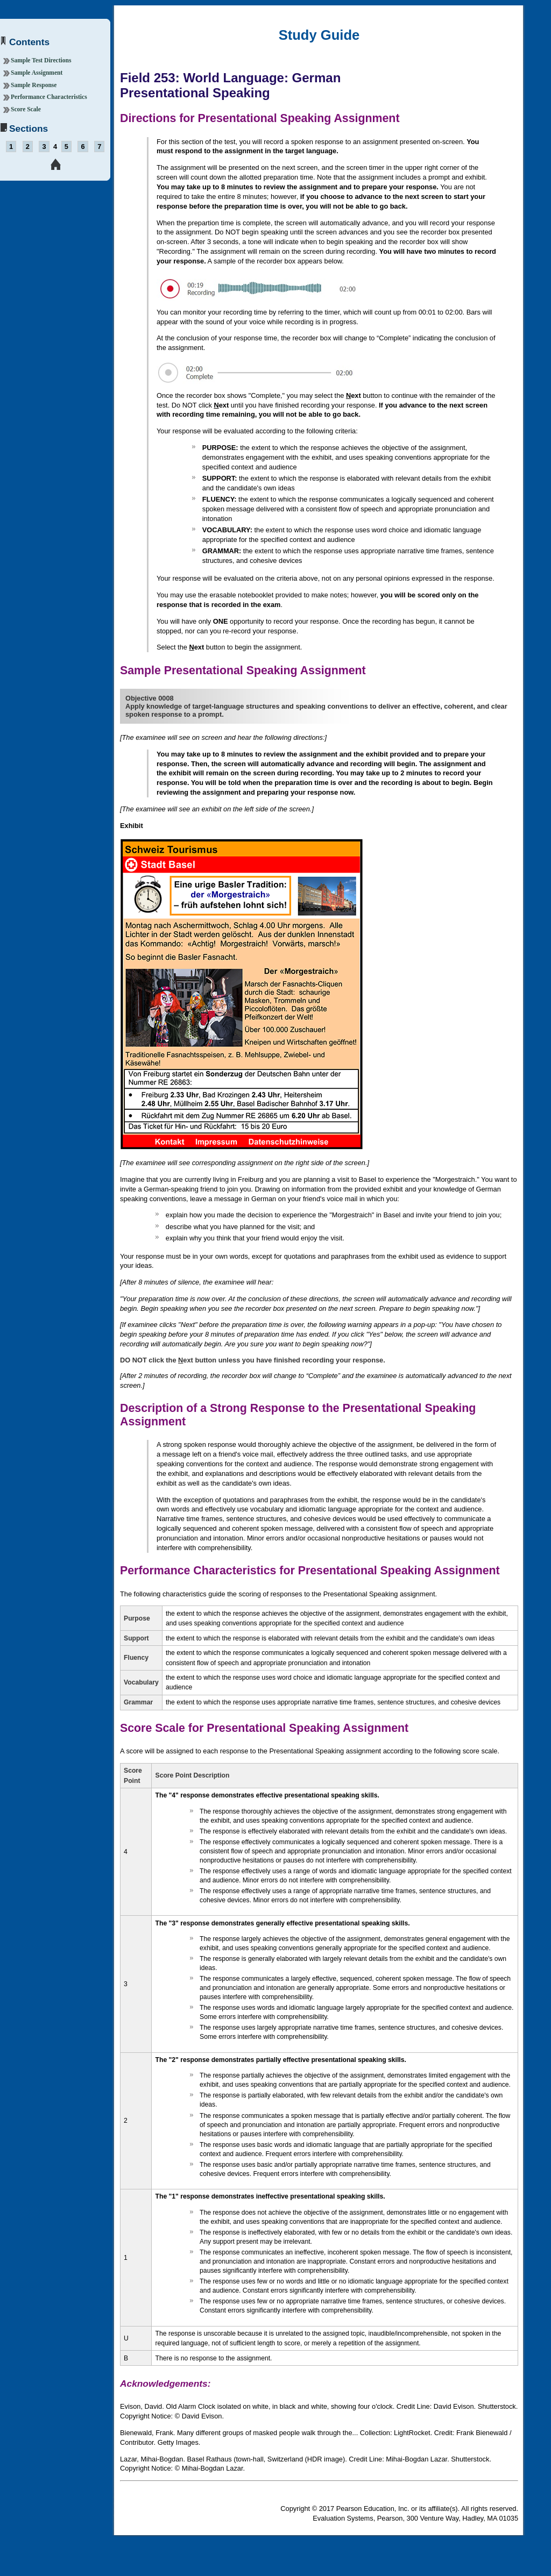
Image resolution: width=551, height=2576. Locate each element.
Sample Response (33, 85)
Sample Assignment (36, 72)
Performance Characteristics (49, 97)
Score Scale (26, 109)
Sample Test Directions (41, 60)
